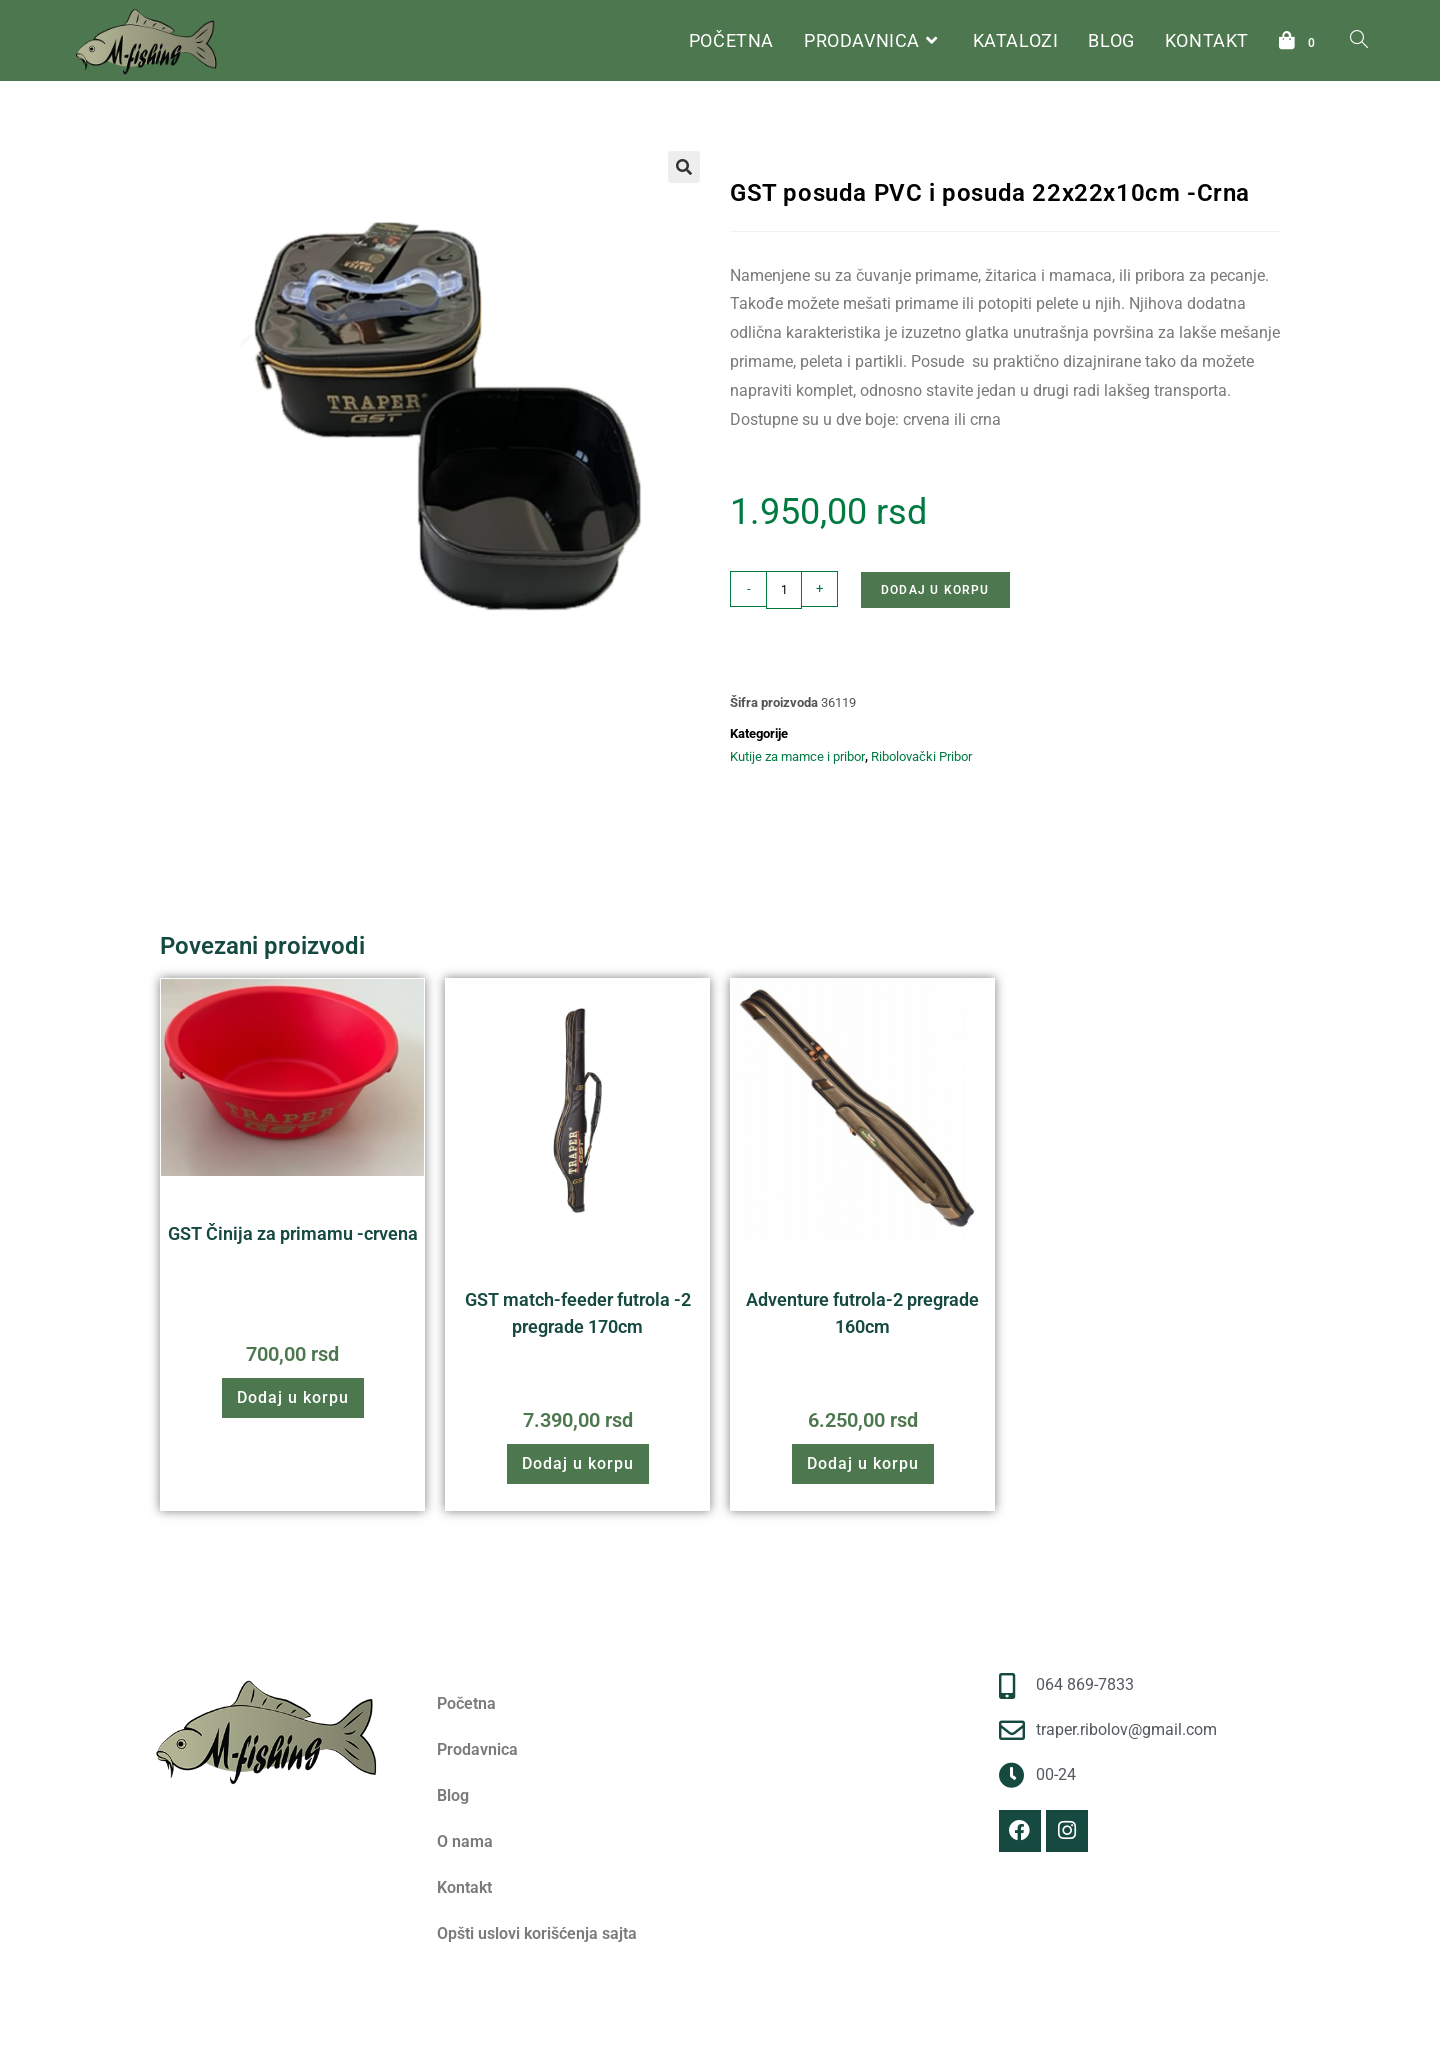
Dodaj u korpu (935, 590)
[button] (684, 167)
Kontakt (464, 1887)
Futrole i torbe (645, 1269)
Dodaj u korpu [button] (293, 1397)
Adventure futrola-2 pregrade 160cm (862, 1313)
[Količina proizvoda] (784, 590)
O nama (465, 1841)
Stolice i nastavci (360, 1203)
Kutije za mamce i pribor (983, 133)
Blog (453, 1795)
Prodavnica (477, 1749)
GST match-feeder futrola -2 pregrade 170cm (578, 1313)
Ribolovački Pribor (846, 133)
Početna (753, 133)
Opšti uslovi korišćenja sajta (537, 1933)
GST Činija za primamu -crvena (293, 1233)
